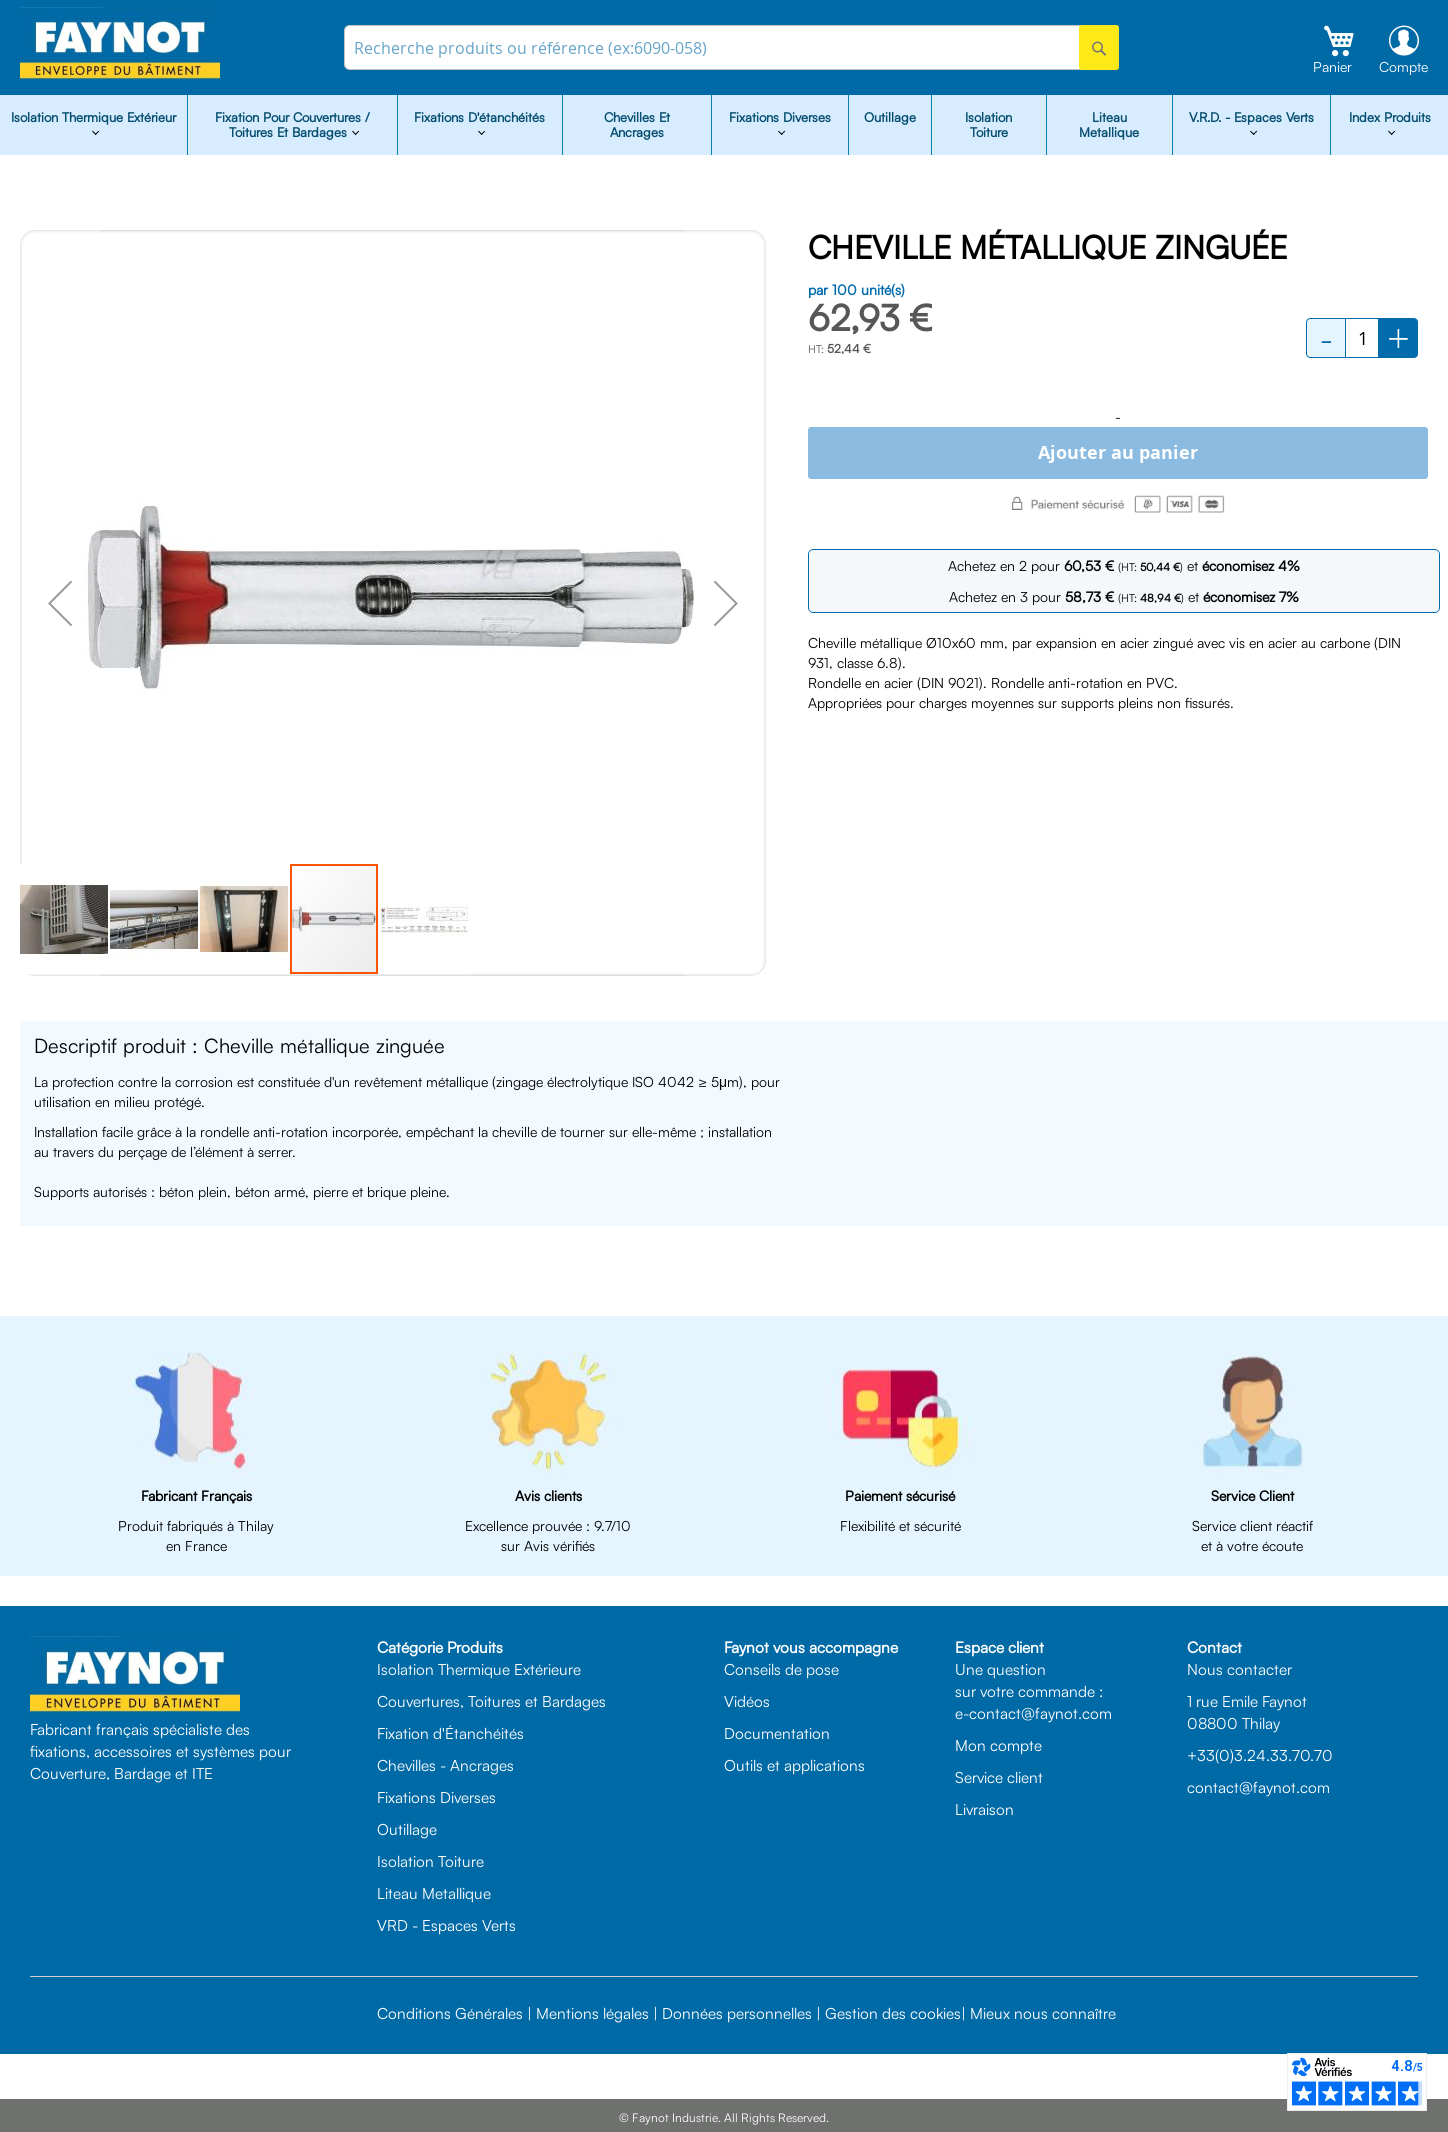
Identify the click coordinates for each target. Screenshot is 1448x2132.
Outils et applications (794, 1765)
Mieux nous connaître (1043, 2013)
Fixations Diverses (436, 1797)
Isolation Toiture (988, 124)
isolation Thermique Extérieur (93, 117)
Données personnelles (737, 2013)
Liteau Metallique (1109, 124)
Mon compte (998, 1745)
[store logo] (120, 43)
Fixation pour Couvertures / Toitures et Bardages (292, 124)
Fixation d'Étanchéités (450, 1733)
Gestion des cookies (893, 2013)
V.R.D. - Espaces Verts (1251, 117)
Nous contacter (1239, 1669)
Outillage (890, 117)
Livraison (984, 1809)
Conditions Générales (450, 2013)
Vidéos (747, 1701)
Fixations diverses (780, 117)
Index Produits (1390, 117)
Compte (1403, 66)
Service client (999, 1777)
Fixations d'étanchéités (479, 117)
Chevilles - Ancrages (445, 1765)
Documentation (777, 1733)
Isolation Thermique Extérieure (479, 1669)
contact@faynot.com (1258, 1787)
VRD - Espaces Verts (446, 1925)
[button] (60, 603)
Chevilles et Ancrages (637, 124)
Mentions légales (592, 2013)
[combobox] (731, 47)
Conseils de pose (781, 1669)
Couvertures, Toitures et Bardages (491, 1701)
